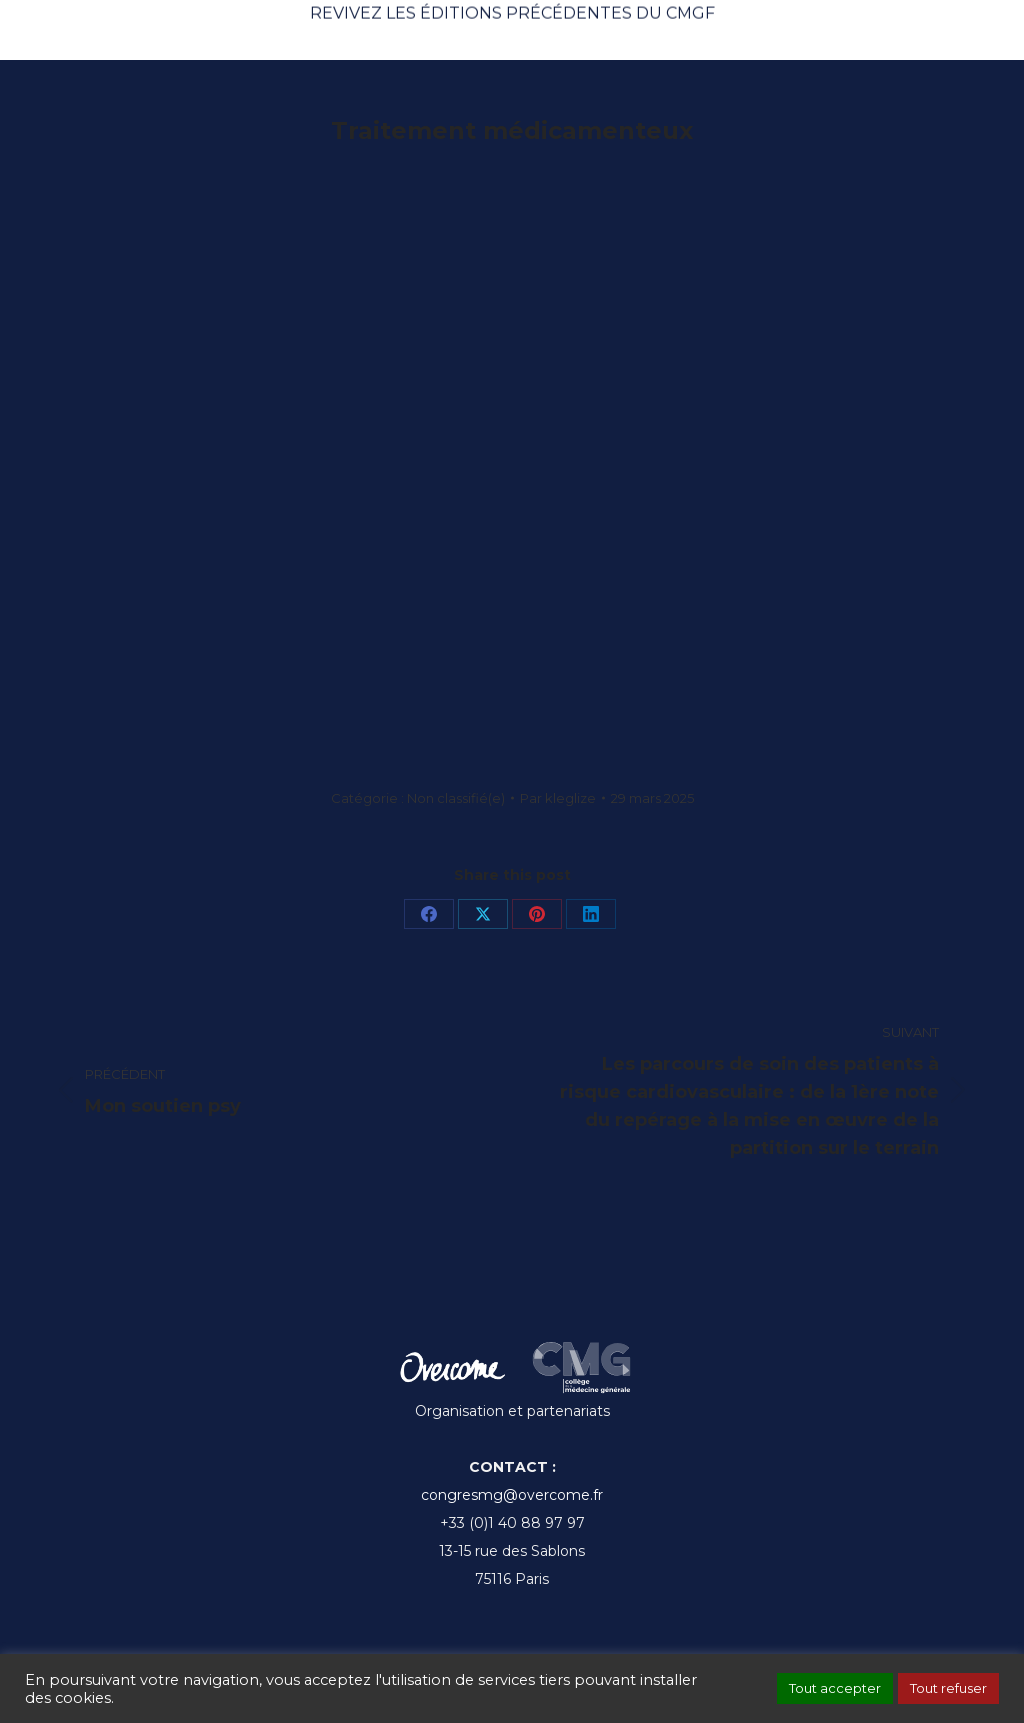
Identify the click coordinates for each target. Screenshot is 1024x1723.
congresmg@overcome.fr (512, 1495)
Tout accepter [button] (835, 1688)
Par (558, 798)
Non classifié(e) (456, 798)
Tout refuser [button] (948, 1688)
